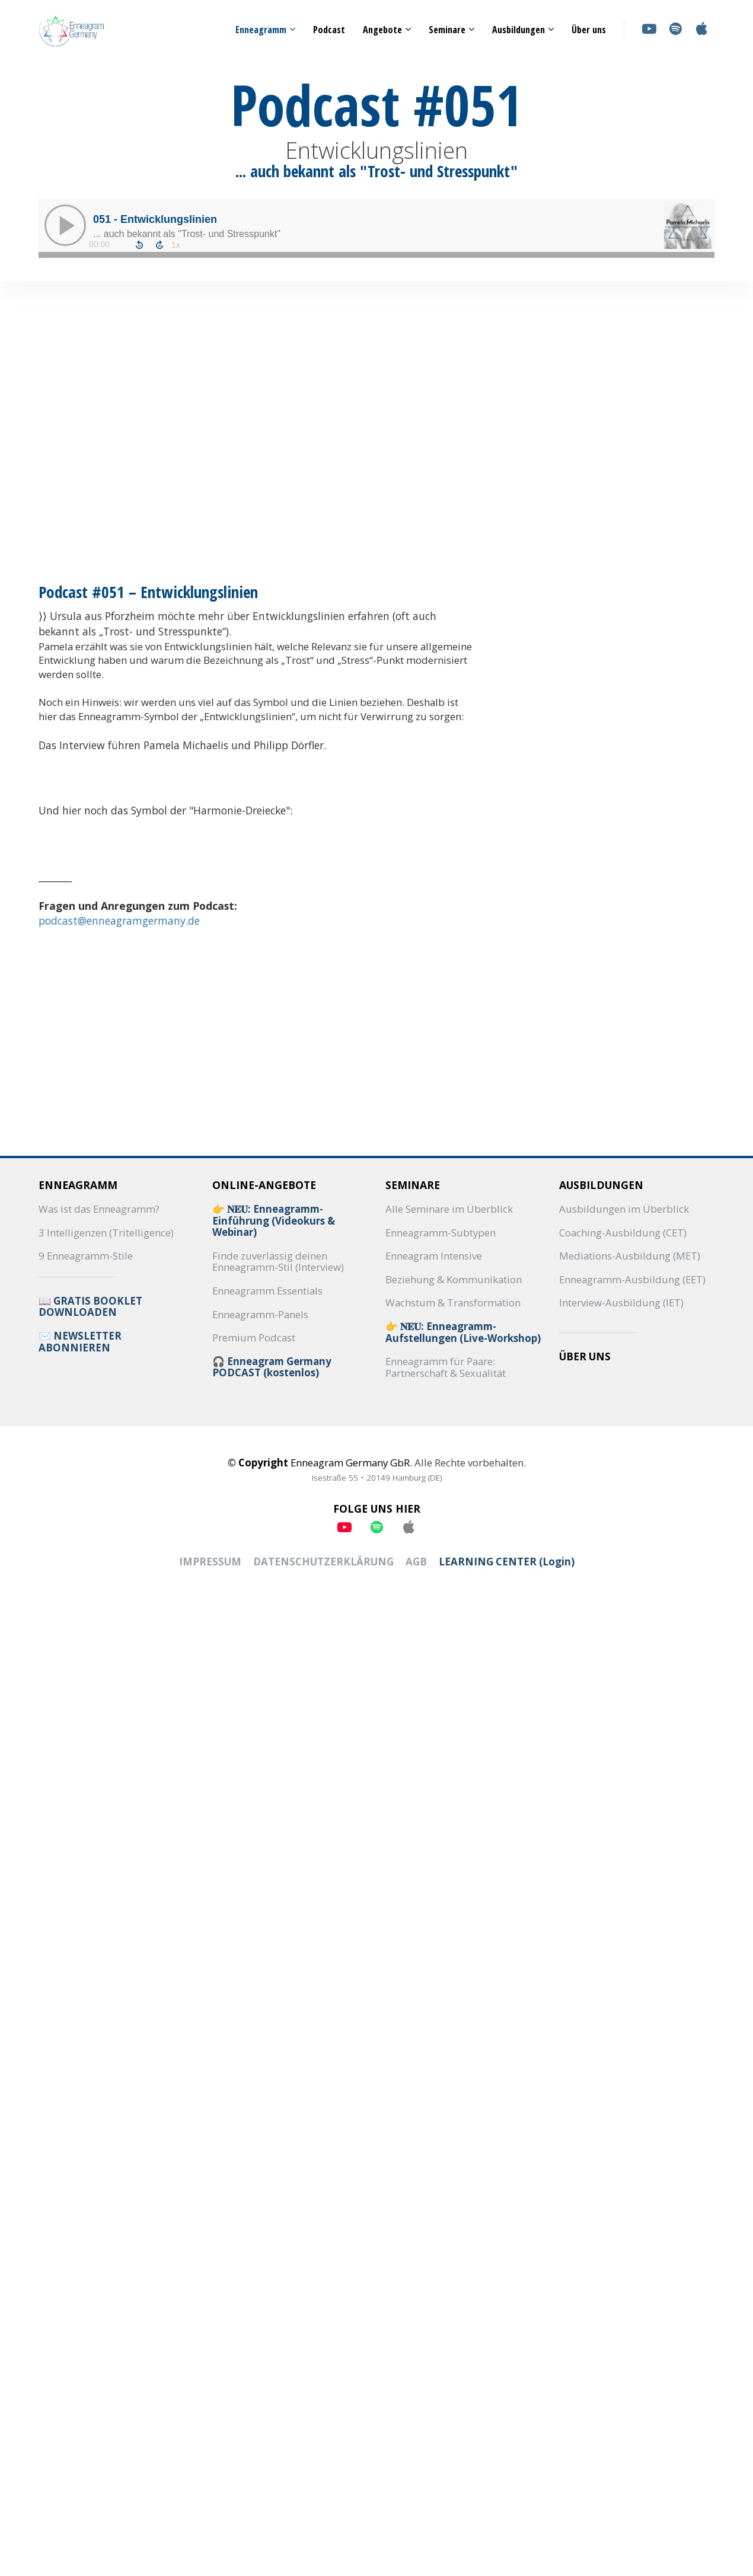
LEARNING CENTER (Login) (507, 1562)
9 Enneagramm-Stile (86, 1256)
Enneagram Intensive (433, 1256)
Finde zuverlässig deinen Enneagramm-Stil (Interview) (278, 1261)
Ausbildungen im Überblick (624, 1209)
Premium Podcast (253, 1338)
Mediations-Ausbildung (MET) (629, 1256)
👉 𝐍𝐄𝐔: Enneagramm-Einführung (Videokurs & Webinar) (273, 1220)
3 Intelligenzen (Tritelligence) (106, 1233)
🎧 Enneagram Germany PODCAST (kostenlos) (271, 1367)
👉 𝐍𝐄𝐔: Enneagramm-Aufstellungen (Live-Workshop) (463, 1332)
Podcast (329, 29)
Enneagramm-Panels (260, 1315)
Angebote (382, 29)
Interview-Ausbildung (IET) (621, 1303)
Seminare (447, 29)
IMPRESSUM (210, 1562)
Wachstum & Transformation (453, 1303)
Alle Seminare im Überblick (449, 1209)
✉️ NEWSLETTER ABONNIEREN (80, 1341)
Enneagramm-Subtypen (440, 1233)
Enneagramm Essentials (267, 1291)
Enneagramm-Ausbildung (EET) (632, 1280)
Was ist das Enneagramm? (99, 1209)
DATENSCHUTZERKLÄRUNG (323, 1562)
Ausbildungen (518, 29)
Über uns (589, 29)
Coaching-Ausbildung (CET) (623, 1233)
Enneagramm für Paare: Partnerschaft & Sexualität (445, 1367)
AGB (416, 1562)
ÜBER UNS (585, 1357)
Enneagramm (260, 29)
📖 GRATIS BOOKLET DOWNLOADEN (90, 1306)
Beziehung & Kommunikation (453, 1280)
